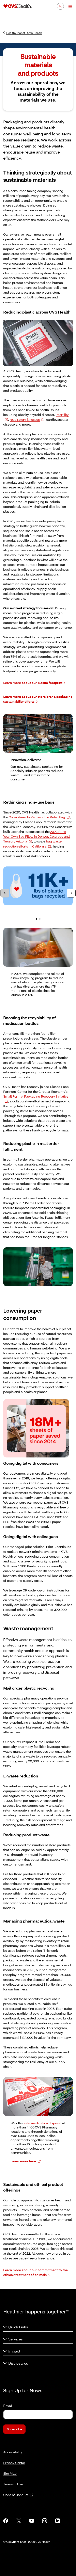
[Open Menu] (68, 6)
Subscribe (14, 2429)
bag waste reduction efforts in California (32, 844)
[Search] (60, 6)
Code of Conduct (18, 2495)
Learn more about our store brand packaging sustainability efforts (38, 699)
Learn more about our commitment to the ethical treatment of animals (35, 2272)
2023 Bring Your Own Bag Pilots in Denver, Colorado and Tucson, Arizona (36, 836)
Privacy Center (14, 2463)
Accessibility (12, 2452)
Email (8, 2405)
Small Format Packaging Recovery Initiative (35, 1099)
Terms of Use (13, 2484)
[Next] (71, 893)
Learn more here (26, 2161)
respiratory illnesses (27, 419)
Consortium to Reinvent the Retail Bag (39, 817)
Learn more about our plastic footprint (34, 682)
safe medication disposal (42, 2123)
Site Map (10, 2473)
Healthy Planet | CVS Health (22, 33)
